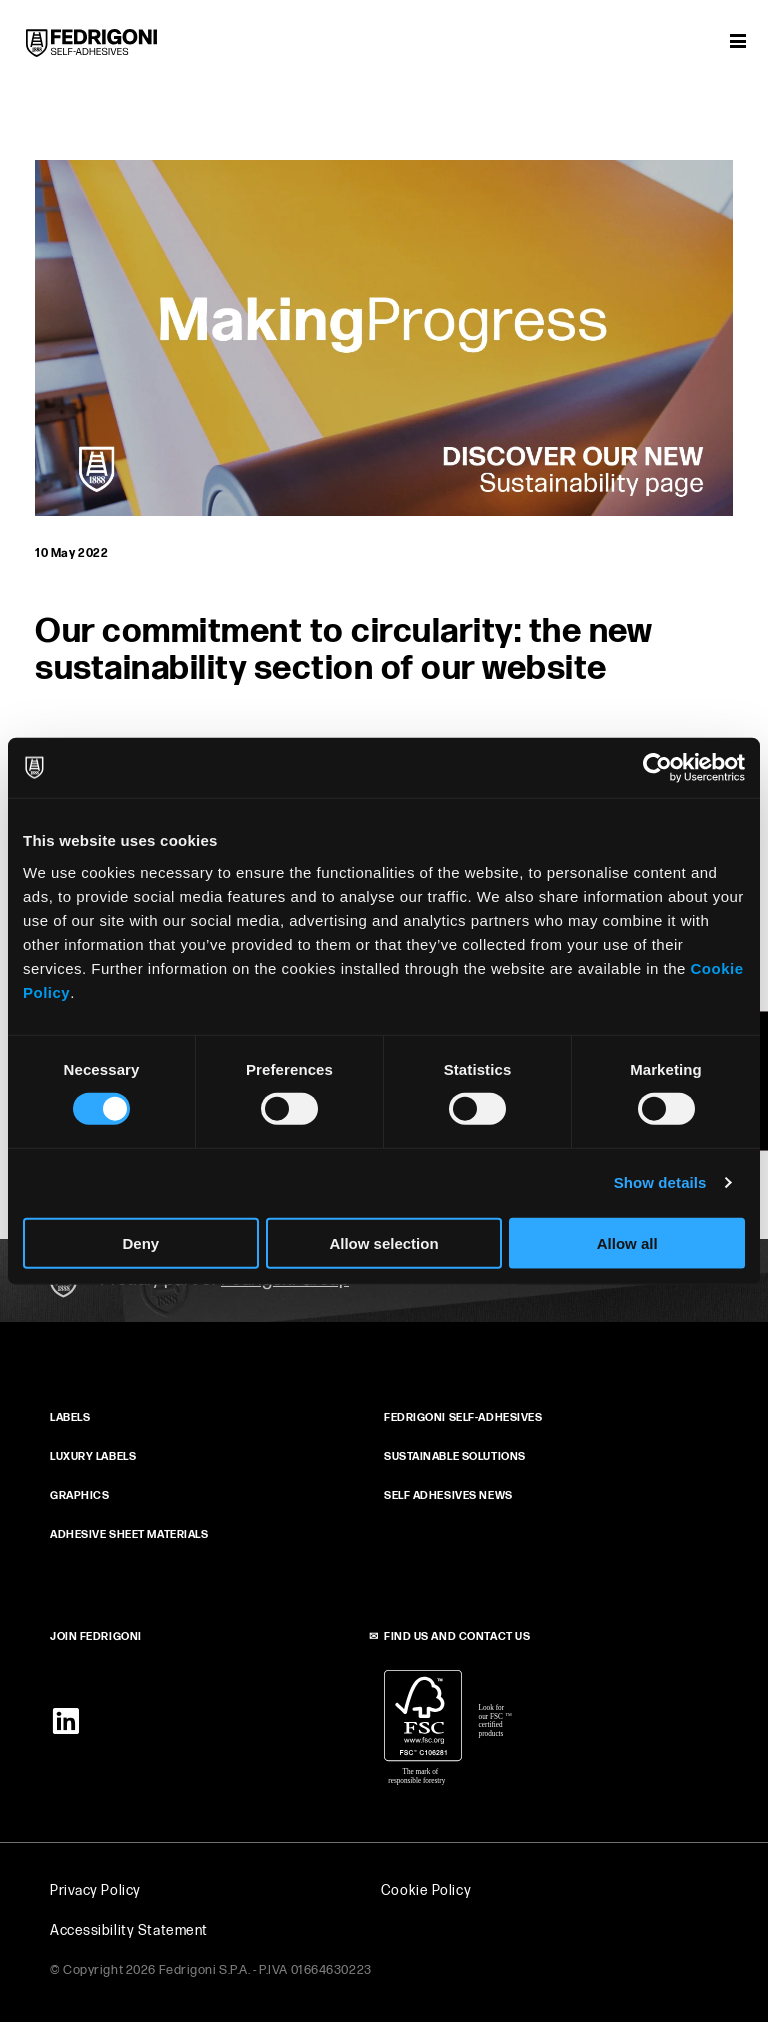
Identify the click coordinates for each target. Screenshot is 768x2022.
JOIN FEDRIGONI (96, 1636)
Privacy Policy (95, 1890)
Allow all (627, 1242)
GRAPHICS (79, 1495)
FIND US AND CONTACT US (457, 1636)
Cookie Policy (426, 1890)
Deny (140, 1242)
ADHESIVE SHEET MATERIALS (129, 1534)
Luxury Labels (93, 1456)
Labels (70, 1417)
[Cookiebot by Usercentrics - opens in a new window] (657, 768)
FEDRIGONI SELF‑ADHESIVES (463, 1417)
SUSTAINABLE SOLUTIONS (455, 1456)
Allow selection (383, 1242)
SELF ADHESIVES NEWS (448, 1495)
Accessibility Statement (129, 1930)
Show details (660, 1182)
